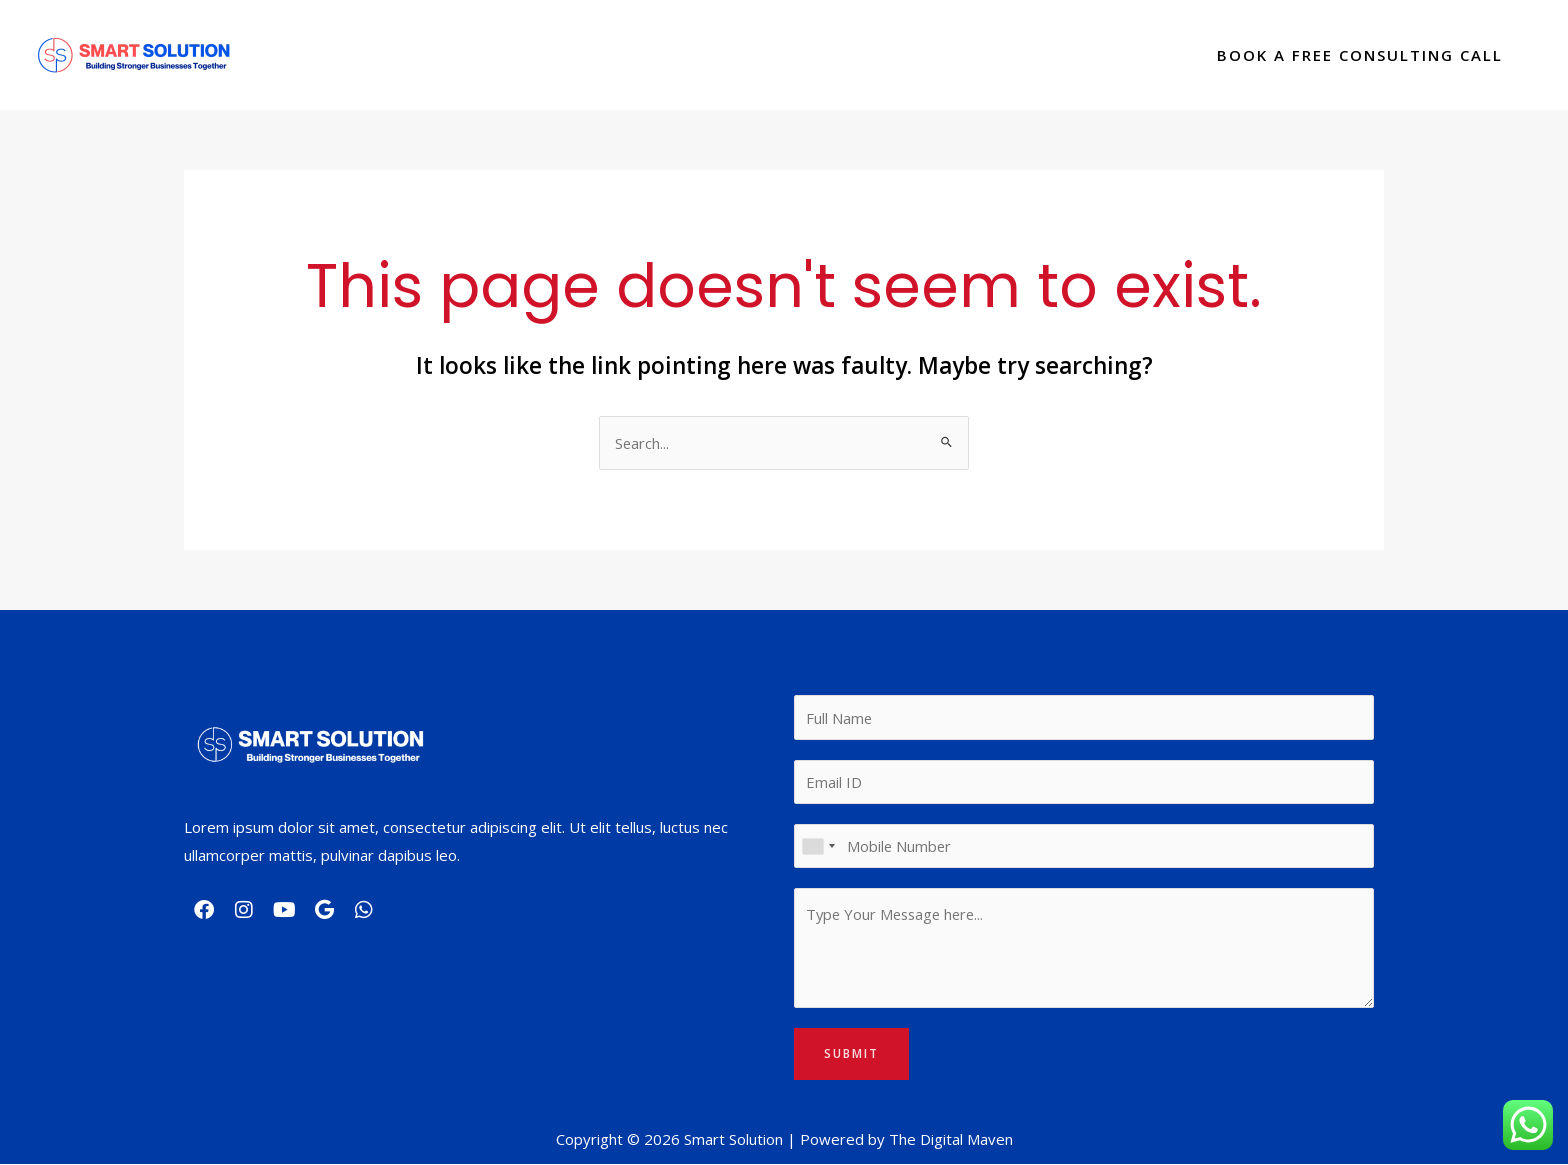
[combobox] (818, 846)
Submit (851, 1054)
